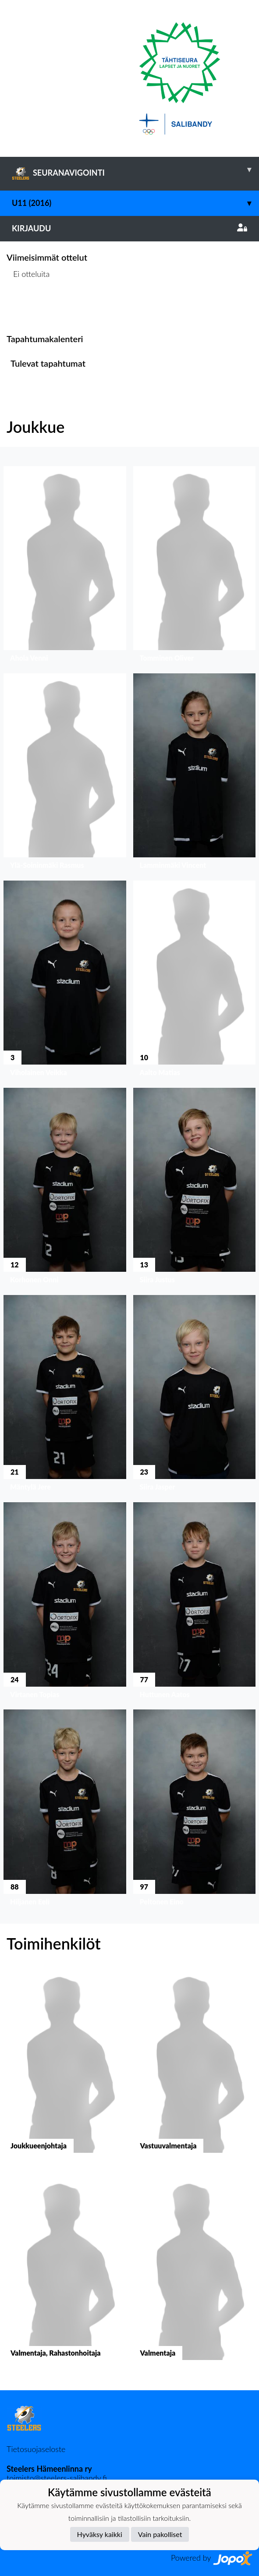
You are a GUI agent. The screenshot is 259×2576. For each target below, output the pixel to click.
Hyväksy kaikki (99, 2534)
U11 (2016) (135, 203)
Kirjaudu (129, 228)
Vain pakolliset (160, 2534)
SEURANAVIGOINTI (135, 169)
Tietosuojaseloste (36, 2449)
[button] (65, 566)
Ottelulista (28, 307)
